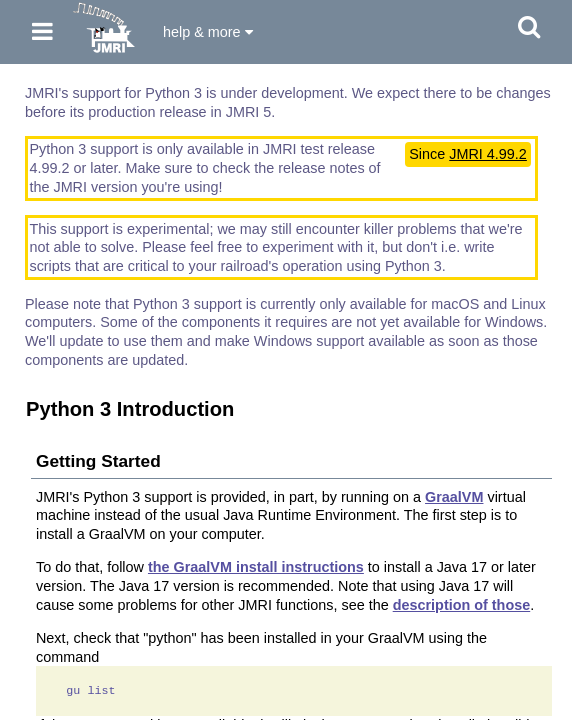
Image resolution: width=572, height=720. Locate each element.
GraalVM (454, 497)
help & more (208, 32)
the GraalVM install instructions (256, 567)
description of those (462, 605)
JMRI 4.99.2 (488, 154)
